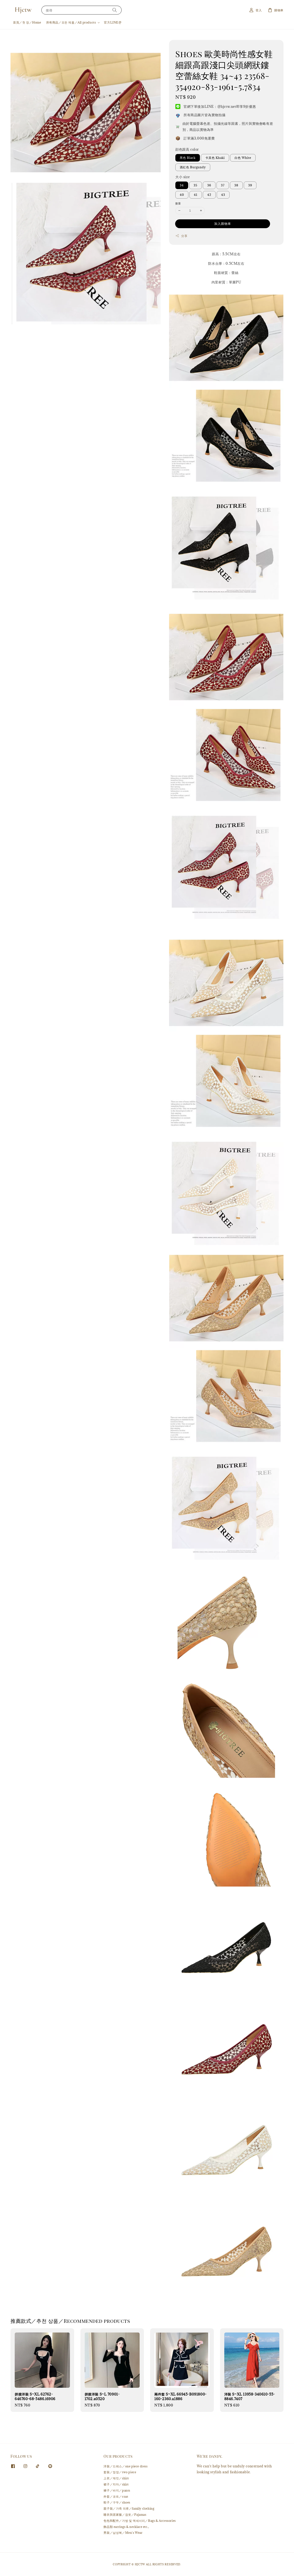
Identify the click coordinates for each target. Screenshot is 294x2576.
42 (209, 195)
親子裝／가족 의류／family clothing (129, 2508)
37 (222, 185)
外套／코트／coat (116, 2496)
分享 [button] (181, 236)
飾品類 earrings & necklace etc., (126, 2527)
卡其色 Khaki (215, 158)
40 (182, 195)
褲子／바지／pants (117, 2490)
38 (236, 185)
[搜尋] (114, 10)
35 (195, 185)
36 (209, 185)
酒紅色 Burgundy (193, 167)
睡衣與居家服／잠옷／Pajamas (125, 2515)
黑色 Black (188, 158)
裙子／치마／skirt (116, 2484)
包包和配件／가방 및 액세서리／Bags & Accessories (140, 2521)
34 (182, 185)
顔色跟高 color (187, 149)
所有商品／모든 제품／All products (71, 22)
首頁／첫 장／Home (27, 22)
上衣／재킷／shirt (116, 2478)
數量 (178, 203)
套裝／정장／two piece (120, 2472)
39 (250, 185)
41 (195, 195)
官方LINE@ (112, 22)
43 (223, 195)
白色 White (243, 158)
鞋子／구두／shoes (117, 2502)
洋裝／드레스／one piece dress (125, 2466)
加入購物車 (222, 223)
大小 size (182, 177)
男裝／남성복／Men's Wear (123, 2533)
